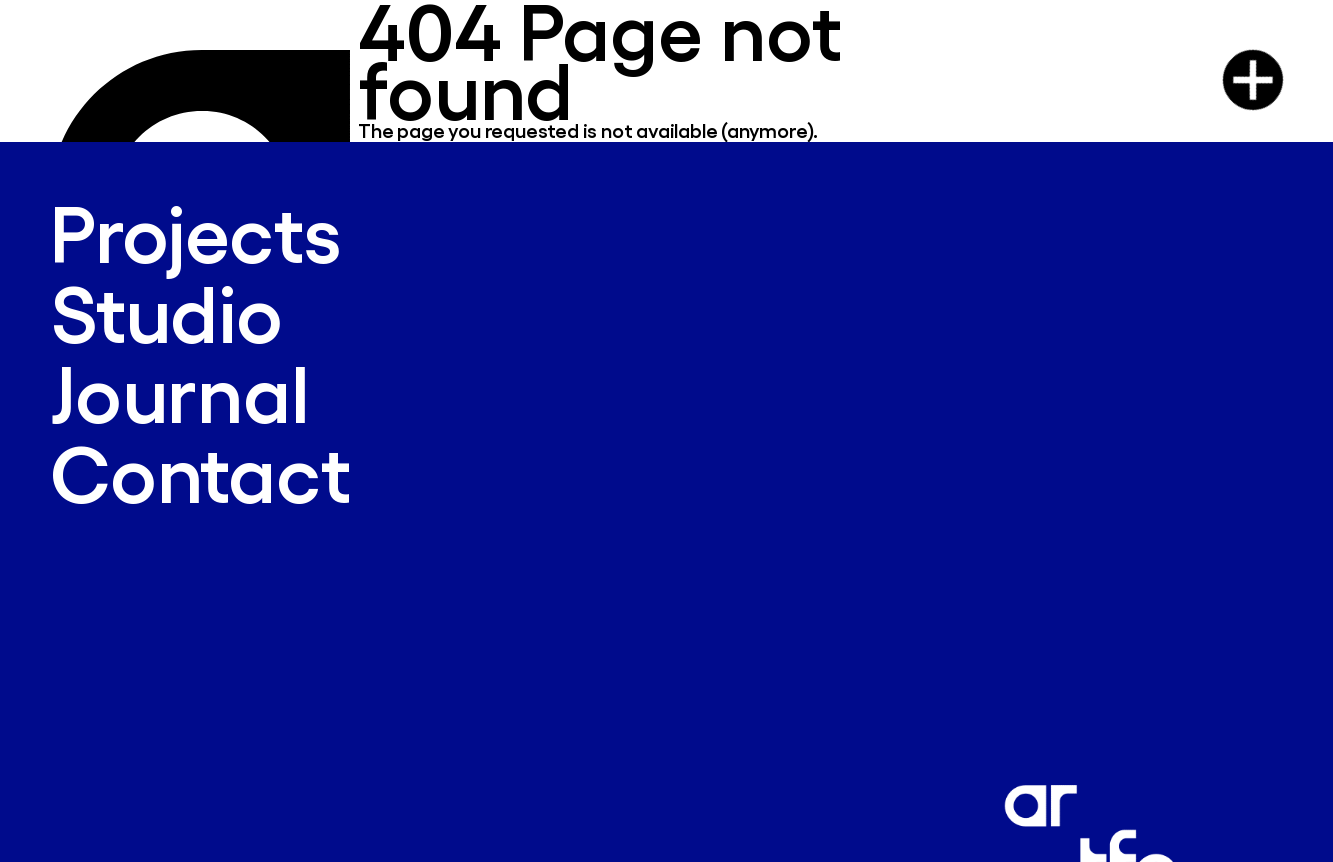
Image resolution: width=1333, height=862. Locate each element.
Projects (195, 231)
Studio (166, 311)
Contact (200, 471)
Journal (179, 391)
